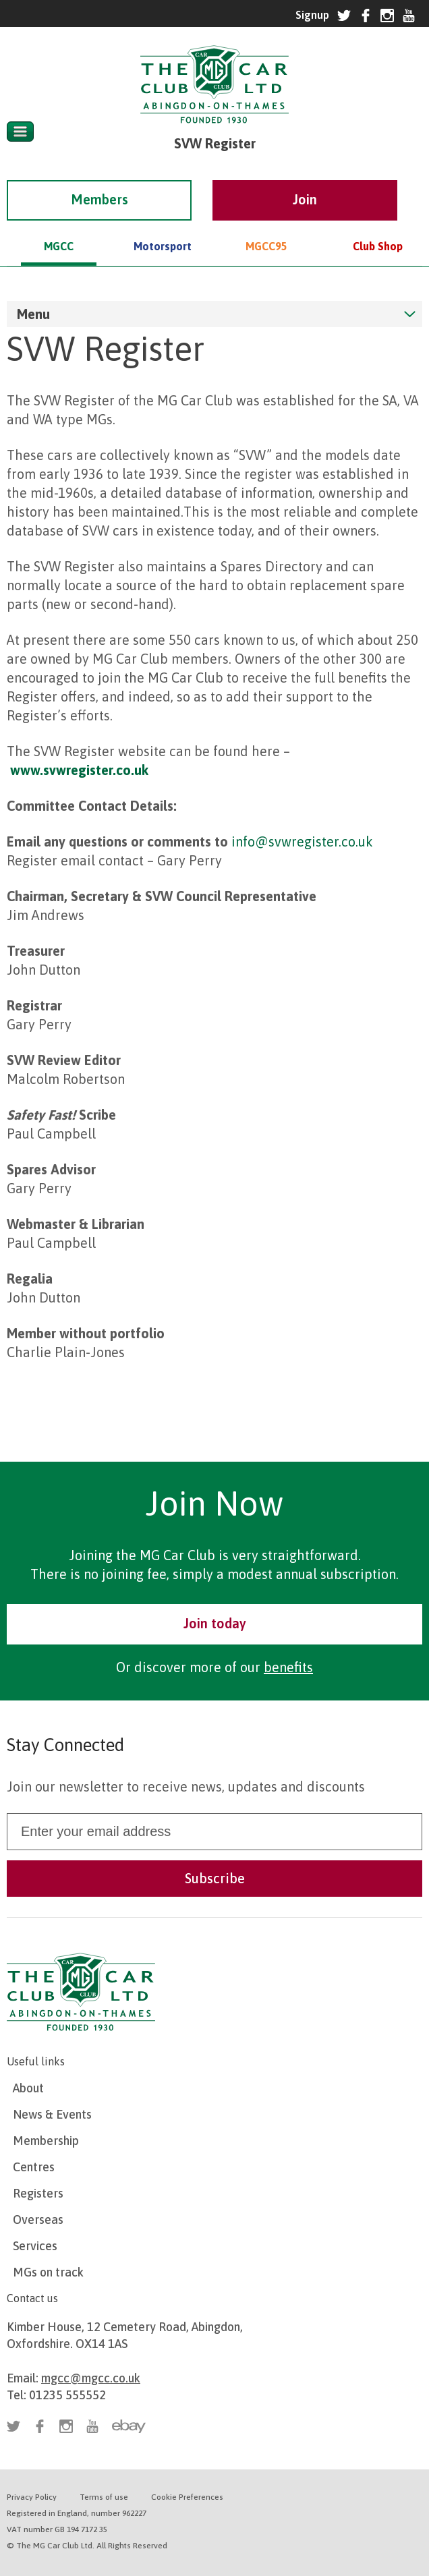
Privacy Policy (32, 2497)
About (28, 2088)
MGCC (59, 227)
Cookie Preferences (187, 2497)
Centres (34, 2166)
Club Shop (378, 227)
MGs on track (48, 2272)
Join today (214, 1623)
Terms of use (104, 2497)
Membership (46, 2140)
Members (99, 180)
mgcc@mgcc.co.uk (90, 2378)
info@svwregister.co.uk (302, 841)
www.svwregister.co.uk (79, 770)
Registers (38, 2193)
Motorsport (163, 227)
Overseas (38, 2219)
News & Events (52, 2114)
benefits (288, 1667)
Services (35, 2245)
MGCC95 (266, 227)
